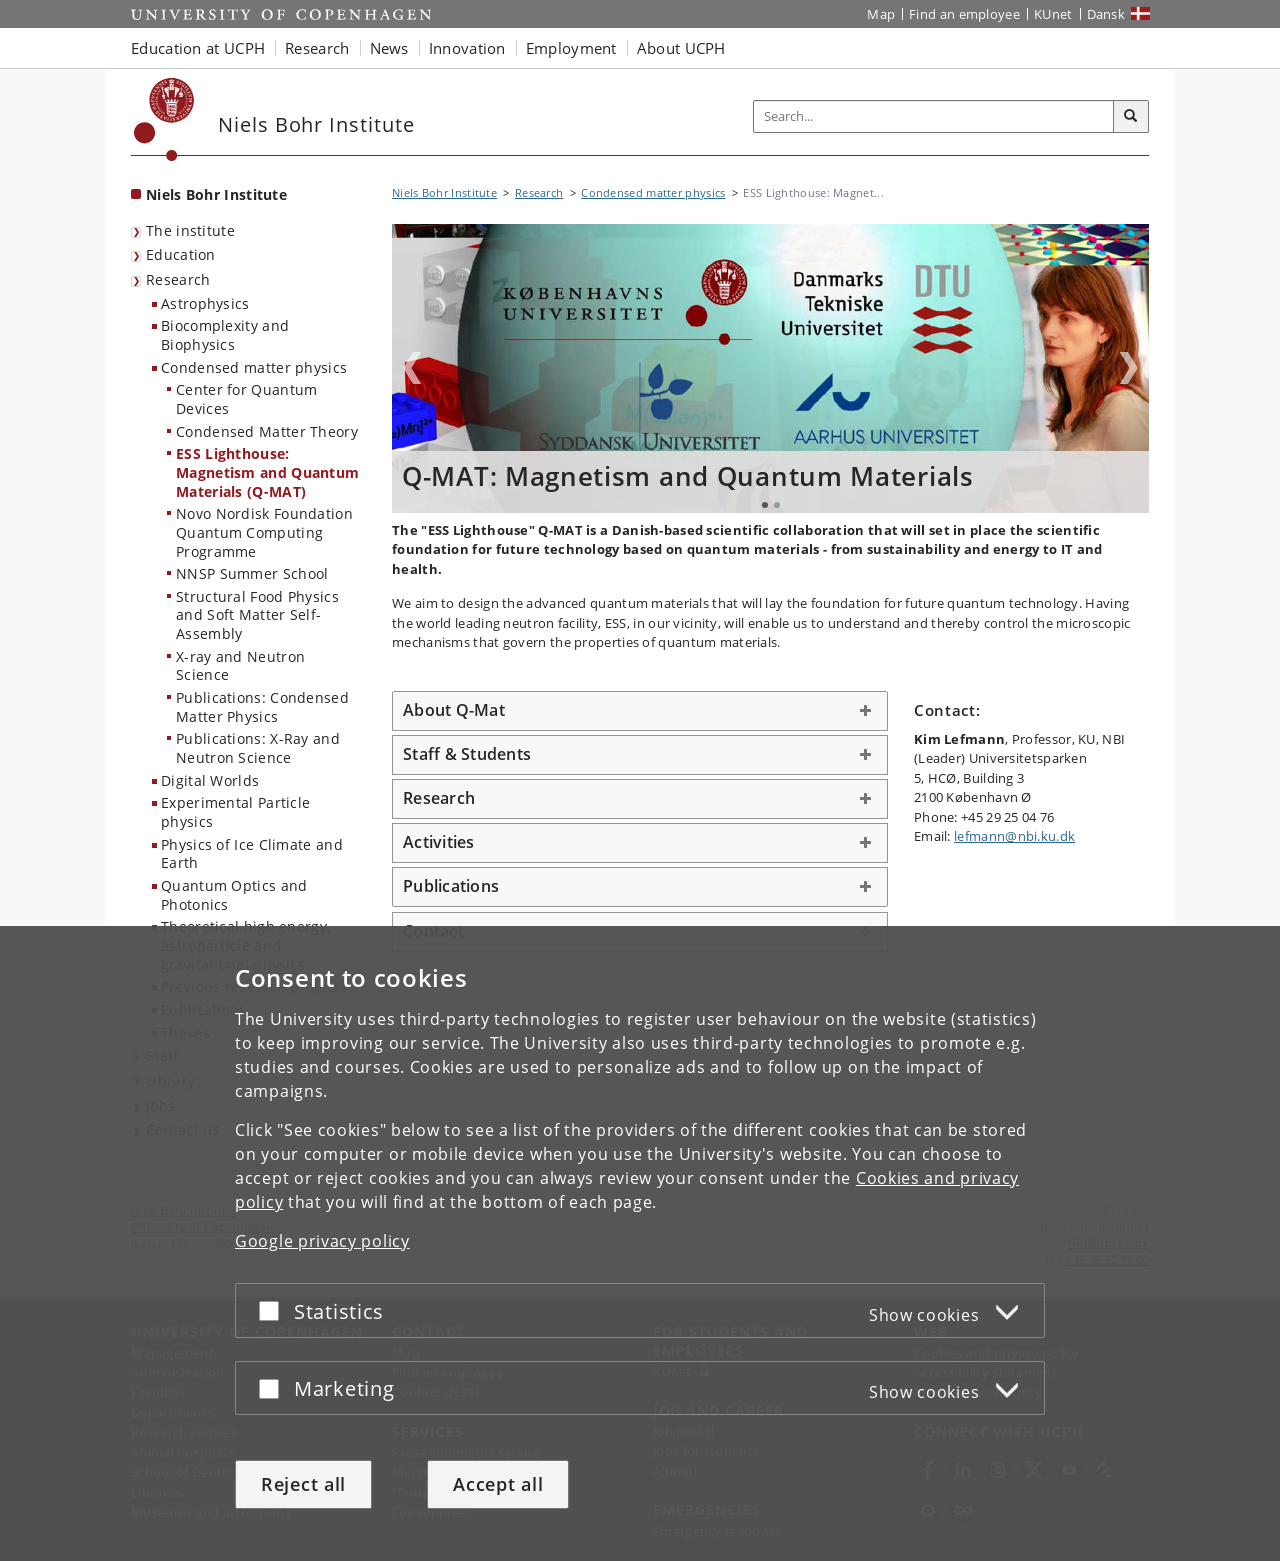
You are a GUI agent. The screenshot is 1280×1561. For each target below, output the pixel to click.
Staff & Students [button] (467, 754)
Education (181, 254)
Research (178, 279)
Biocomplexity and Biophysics (225, 335)
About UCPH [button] (681, 48)
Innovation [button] (467, 48)
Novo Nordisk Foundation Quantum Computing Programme (264, 532)
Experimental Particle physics (235, 812)
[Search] (1131, 117)
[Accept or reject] (274, 1310)
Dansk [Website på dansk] (1106, 14)
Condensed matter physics (254, 367)
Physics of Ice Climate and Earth (252, 854)
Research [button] (317, 48)
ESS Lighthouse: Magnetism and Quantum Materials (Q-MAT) (267, 472)
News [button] (389, 48)
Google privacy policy (322, 1241)
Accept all (498, 1484)
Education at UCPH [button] (198, 48)
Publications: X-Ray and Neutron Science (258, 748)
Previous (412, 368)
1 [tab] (765, 505)
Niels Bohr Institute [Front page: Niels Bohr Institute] (216, 194)
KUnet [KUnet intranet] (1053, 14)
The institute (190, 230)
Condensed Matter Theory (267, 431)
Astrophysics (205, 303)
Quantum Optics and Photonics (234, 895)
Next (1129, 368)
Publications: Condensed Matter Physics (262, 707)
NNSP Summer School (252, 573)
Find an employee (964, 14)
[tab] (640, 711)
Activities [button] (439, 842)
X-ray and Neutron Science (240, 666)
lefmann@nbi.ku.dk (1014, 836)
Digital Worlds (210, 780)
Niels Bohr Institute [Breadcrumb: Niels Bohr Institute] (444, 192)
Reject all (303, 1484)
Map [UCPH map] (881, 14)
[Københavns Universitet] (164, 119)
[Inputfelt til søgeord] (934, 116)
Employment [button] (571, 48)
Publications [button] (451, 886)
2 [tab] (777, 505)
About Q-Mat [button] (454, 710)
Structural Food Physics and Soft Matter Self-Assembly (257, 615)
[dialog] (640, 1243)
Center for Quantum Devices (246, 399)
